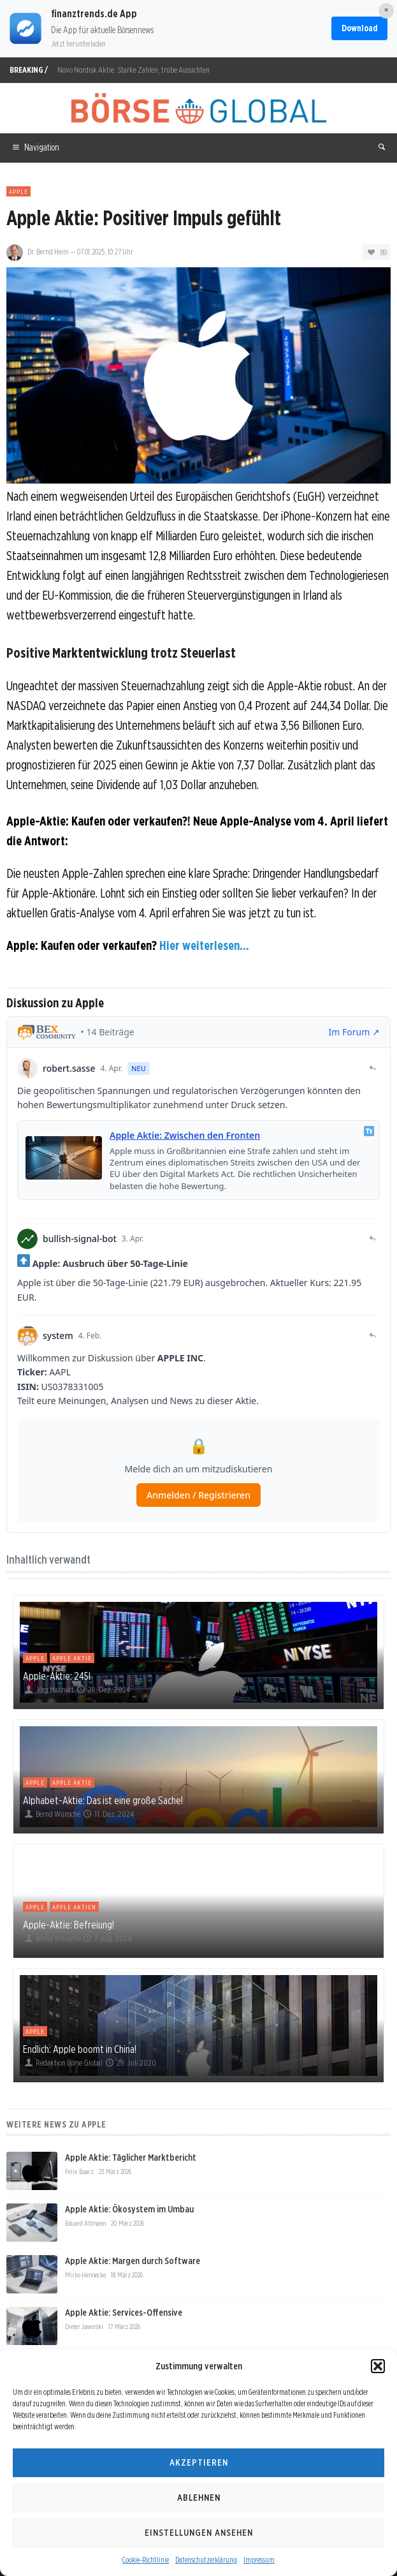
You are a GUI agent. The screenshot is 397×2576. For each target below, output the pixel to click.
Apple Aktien (74, 1907)
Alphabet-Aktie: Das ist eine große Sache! (103, 1800)
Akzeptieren (199, 2462)
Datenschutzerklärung (206, 2560)
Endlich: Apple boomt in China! (79, 2049)
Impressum (259, 2560)
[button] (378, 2366)
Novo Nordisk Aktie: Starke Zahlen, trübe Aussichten (133, 70)
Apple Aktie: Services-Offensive (123, 2312)
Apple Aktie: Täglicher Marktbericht (130, 2157)
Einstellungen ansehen (199, 2532)
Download (359, 28)
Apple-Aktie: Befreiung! (68, 1924)
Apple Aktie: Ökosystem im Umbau (129, 2209)
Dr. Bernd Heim (48, 251)
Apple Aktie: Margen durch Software (132, 2261)
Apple (18, 191)
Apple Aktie (72, 1658)
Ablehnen (198, 2497)
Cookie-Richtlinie (145, 2560)
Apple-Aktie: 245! (56, 1675)
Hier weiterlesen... (204, 945)
